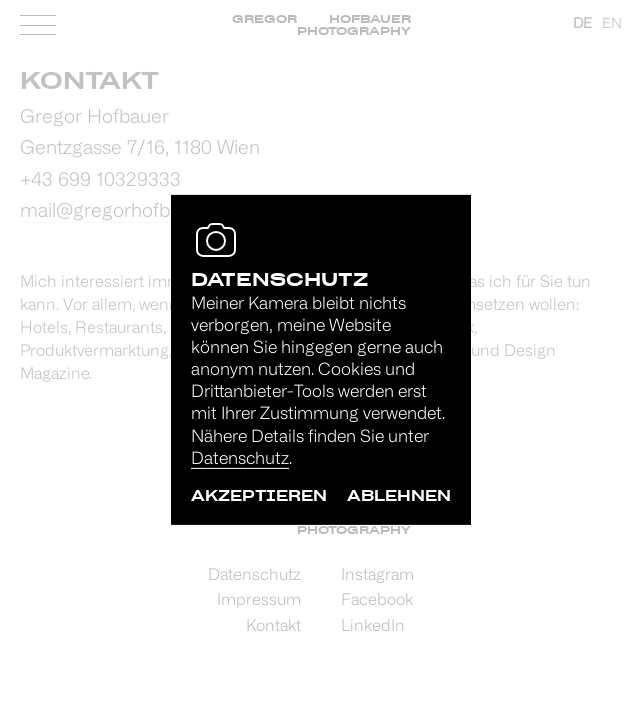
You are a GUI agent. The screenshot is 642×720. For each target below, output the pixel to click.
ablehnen (399, 495)
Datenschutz (240, 459)
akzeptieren (259, 495)
